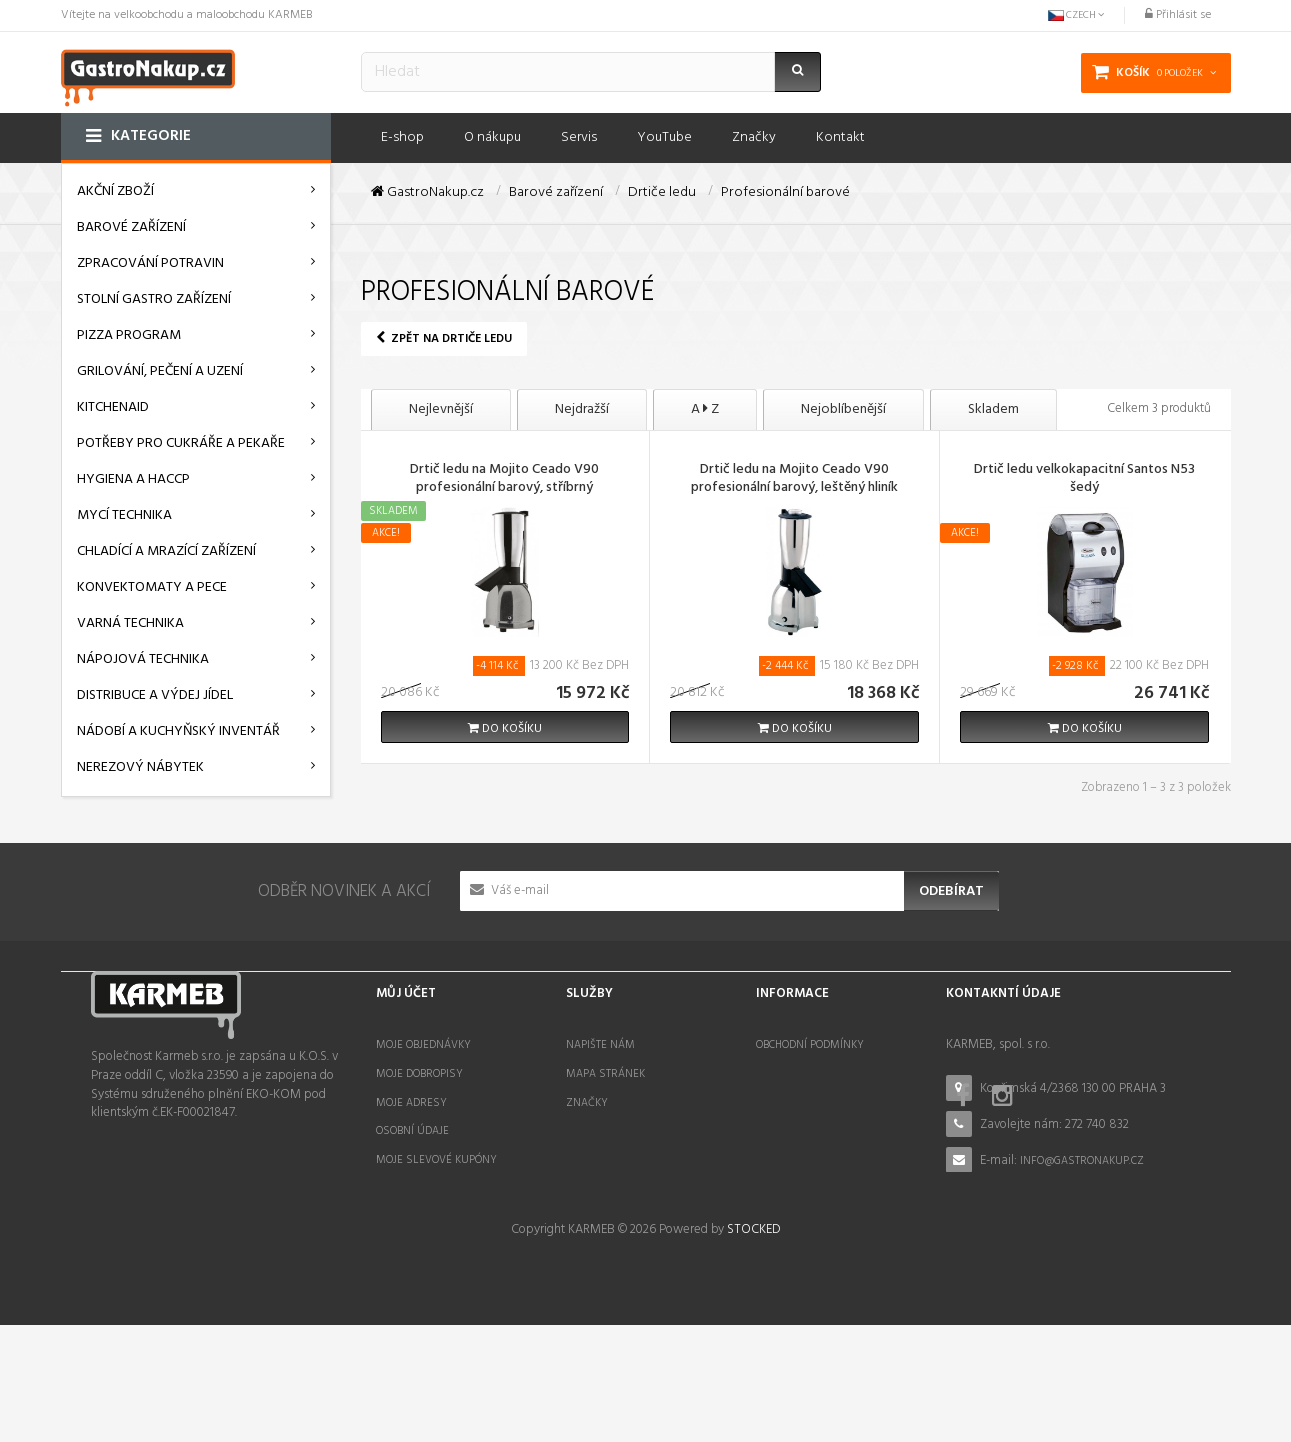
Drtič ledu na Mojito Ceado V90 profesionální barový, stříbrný (504, 480)
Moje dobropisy (419, 1074)
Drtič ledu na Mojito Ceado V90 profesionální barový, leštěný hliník (794, 480)
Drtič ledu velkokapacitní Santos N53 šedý (1084, 480)
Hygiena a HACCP (133, 479)
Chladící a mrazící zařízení (166, 551)
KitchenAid (113, 407)
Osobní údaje (412, 1131)
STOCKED (753, 1346)
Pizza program (129, 335)
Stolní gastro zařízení (154, 299)
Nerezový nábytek (140, 767)
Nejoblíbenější (843, 409)
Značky (587, 1103)
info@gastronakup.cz (1082, 1161)
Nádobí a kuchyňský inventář (178, 731)
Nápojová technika (143, 659)
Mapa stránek (605, 1074)
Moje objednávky (423, 1045)
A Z (705, 409)
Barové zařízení (131, 227)
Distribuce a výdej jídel (155, 695)
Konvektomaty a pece (152, 587)
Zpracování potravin (150, 263)
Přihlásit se (1178, 15)
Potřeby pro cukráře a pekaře (181, 443)
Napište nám (600, 1045)
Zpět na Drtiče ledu (444, 339)
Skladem (993, 409)
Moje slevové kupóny (436, 1160)
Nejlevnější (441, 409)
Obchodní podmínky (810, 1045)
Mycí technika (124, 515)
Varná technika (130, 623)
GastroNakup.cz (427, 193)
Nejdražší (582, 409)
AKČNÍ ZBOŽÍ (115, 191)
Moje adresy (411, 1103)
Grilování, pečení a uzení (160, 371)
